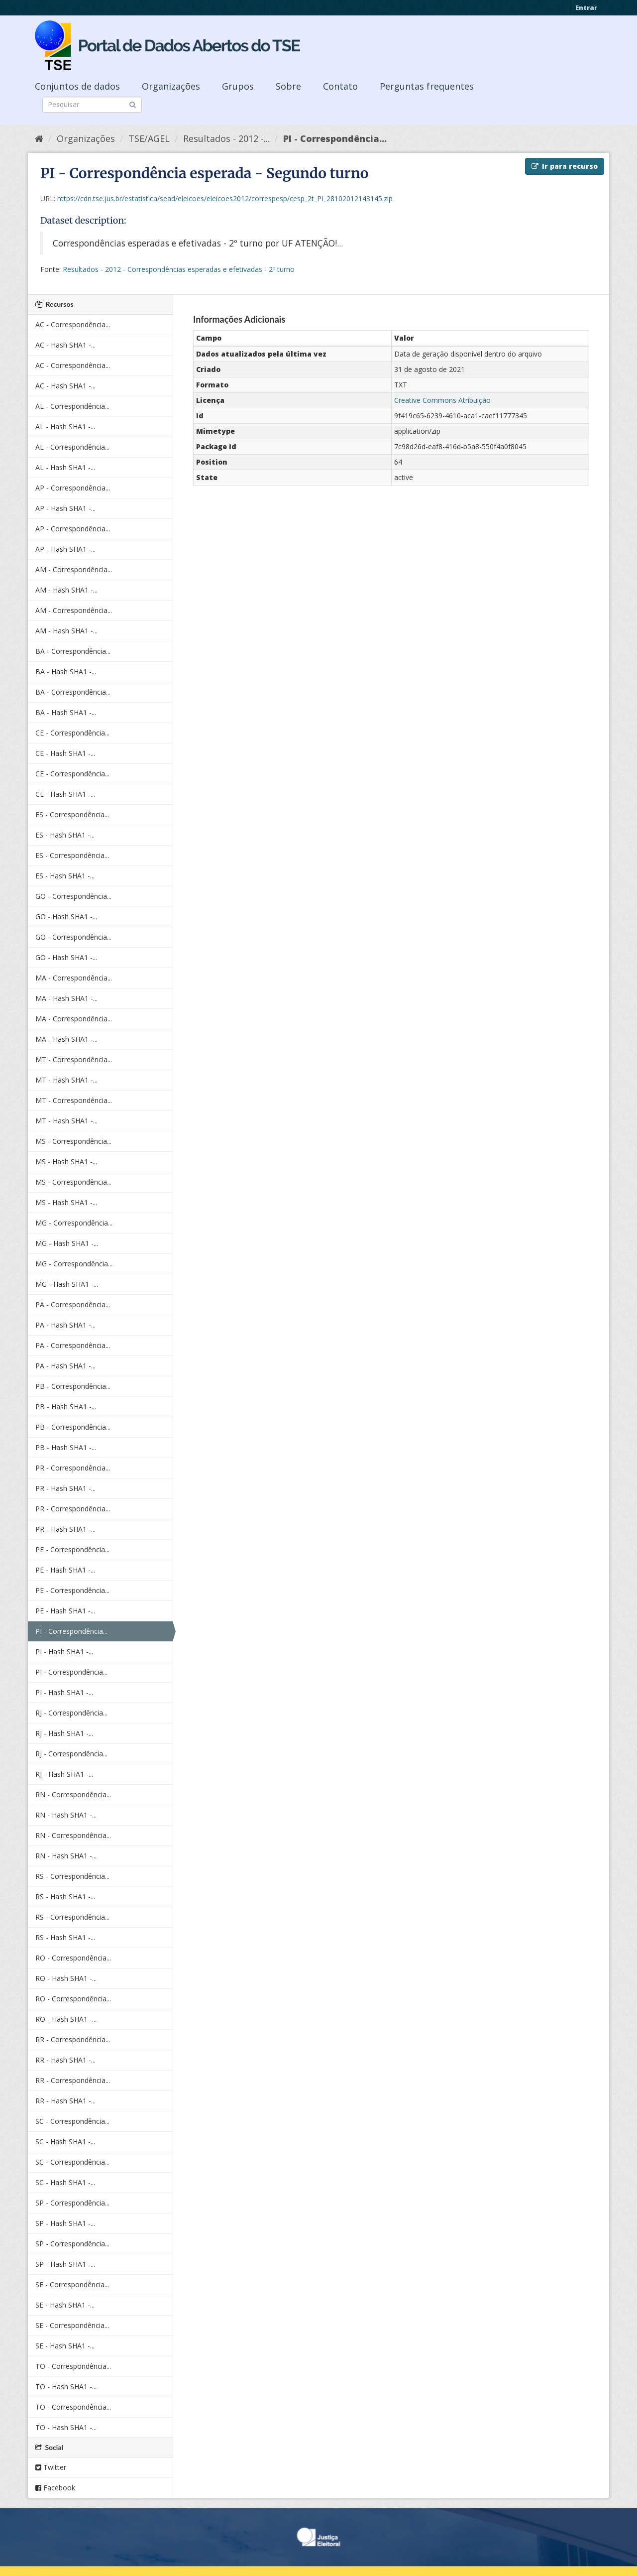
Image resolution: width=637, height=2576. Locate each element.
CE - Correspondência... (72, 732)
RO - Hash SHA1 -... (66, 1978)
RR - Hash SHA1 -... (65, 2060)
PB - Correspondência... (72, 1386)
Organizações (171, 86)
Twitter (50, 2467)
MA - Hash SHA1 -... (66, 998)
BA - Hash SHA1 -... (65, 671)
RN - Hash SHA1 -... (66, 1815)
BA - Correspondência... (72, 651)
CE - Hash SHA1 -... (65, 753)
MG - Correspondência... (73, 1222)
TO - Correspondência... (73, 2366)
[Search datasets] (92, 105)
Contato (340, 86)
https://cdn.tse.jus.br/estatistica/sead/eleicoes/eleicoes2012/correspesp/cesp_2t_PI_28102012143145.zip (225, 198)
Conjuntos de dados (77, 86)
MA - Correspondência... (73, 977)
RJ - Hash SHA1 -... (64, 1733)
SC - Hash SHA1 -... (65, 2141)
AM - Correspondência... (73, 569)
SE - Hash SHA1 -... (65, 2305)
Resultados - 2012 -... (226, 138)
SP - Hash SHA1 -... (65, 2223)
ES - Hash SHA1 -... (65, 835)
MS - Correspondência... (73, 1141)
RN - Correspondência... (73, 1794)
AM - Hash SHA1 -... (66, 590)
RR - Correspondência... (72, 2039)
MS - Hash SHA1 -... (66, 1161)
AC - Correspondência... (72, 324)
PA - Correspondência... (72, 1304)
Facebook (55, 2487)
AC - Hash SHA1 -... (65, 345)
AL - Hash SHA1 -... (65, 426)
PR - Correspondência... (72, 1467)
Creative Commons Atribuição (442, 400)
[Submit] (132, 104)
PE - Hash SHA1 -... (65, 1570)
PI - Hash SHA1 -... (64, 1651)
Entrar (586, 7)
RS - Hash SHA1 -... (65, 1896)
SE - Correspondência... (72, 2284)
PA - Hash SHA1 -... (65, 1325)
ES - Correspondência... (72, 814)
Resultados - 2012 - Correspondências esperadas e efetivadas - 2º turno (179, 269)
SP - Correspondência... (72, 2203)
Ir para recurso (564, 166)
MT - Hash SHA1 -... (66, 1080)
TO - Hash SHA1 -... (66, 2386)
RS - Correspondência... (72, 1876)
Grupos (238, 86)
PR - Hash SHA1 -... (65, 1488)
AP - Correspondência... (72, 487)
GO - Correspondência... (73, 896)
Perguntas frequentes (427, 86)
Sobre (288, 86)
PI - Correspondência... (335, 138)
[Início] (39, 138)
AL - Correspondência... (72, 406)
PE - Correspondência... (72, 1549)
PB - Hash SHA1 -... (65, 1406)
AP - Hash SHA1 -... (65, 508)
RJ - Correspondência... (71, 1712)
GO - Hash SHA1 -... (66, 916)
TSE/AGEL (149, 138)
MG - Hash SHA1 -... (66, 1243)
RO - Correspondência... (73, 1958)
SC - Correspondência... (72, 2121)
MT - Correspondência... (73, 1059)
